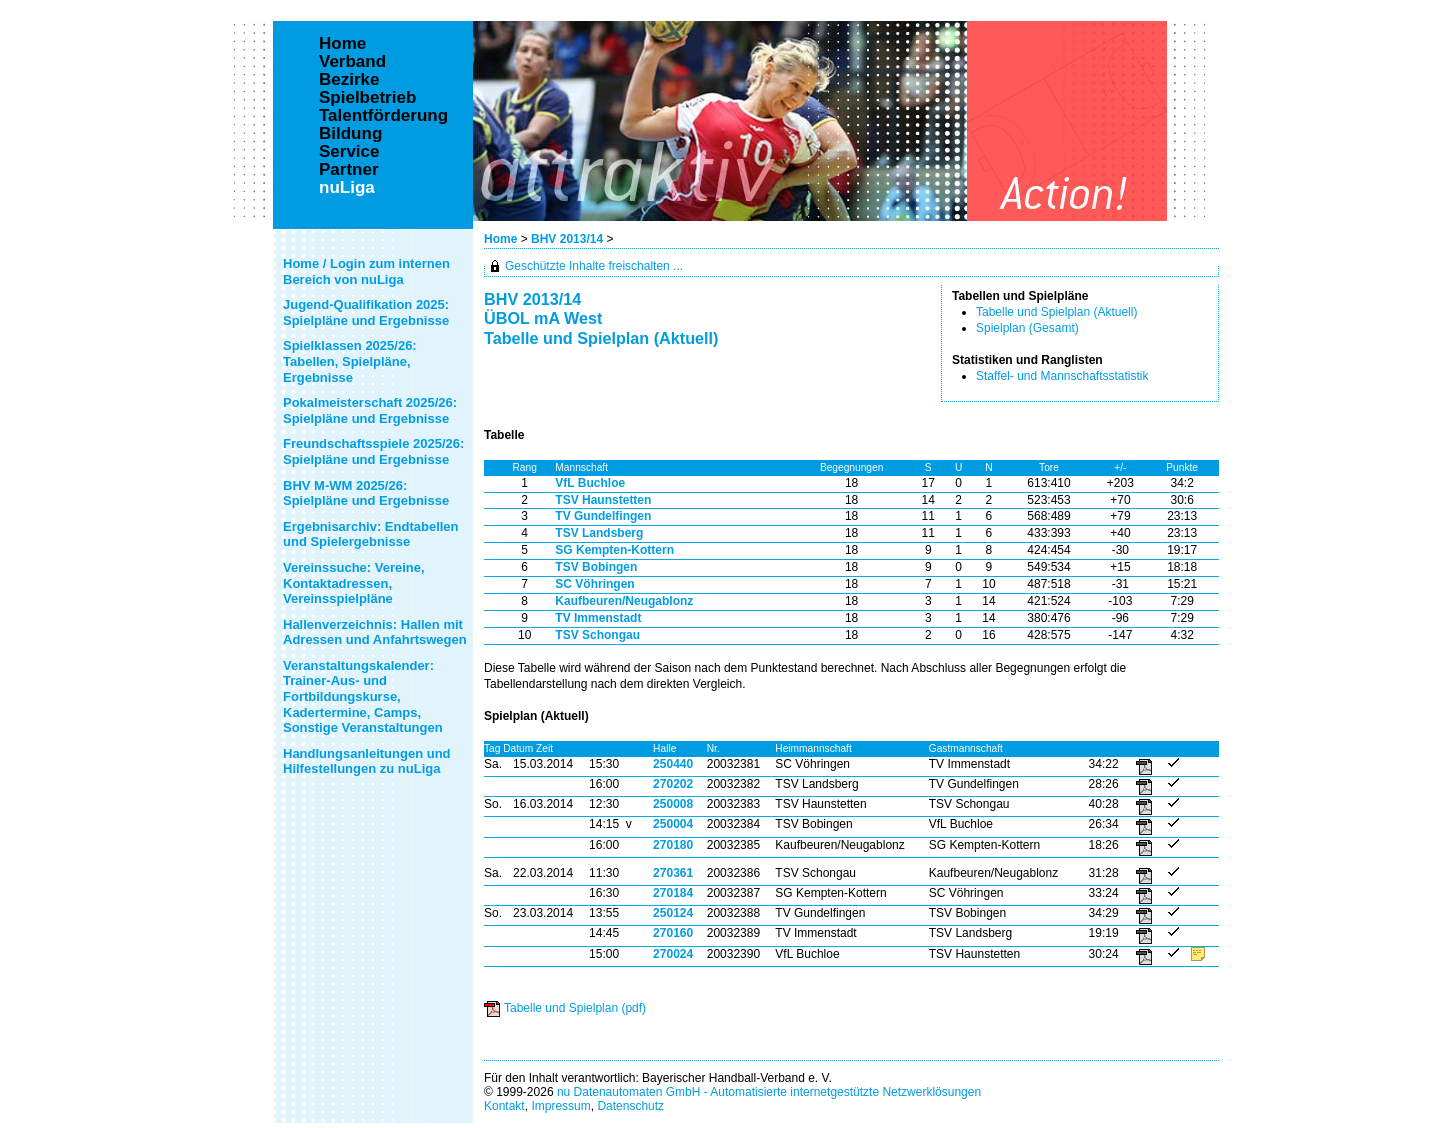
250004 (673, 824)
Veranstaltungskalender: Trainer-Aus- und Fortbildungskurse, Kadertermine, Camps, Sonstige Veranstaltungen (363, 696)
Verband (352, 62)
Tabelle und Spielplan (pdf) (575, 1008)
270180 (673, 845)
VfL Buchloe (590, 483)
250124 (673, 913)
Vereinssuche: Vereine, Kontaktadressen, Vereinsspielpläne (354, 583)
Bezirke (349, 80)
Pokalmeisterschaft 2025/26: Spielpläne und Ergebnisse (370, 410)
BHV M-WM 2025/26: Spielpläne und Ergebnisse (366, 493)
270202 (673, 784)
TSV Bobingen (596, 567)
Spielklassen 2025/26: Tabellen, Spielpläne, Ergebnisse (350, 361)
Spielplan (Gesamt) (1027, 328)
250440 (673, 764)
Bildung (350, 134)
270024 (673, 954)
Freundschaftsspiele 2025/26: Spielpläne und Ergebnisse (373, 451)
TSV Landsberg (599, 533)
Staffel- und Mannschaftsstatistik (1062, 376)
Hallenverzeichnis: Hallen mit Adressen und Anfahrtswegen (375, 632)
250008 (673, 804)
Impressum (560, 1106)
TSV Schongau (597, 635)
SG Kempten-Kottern (614, 550)
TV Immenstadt (598, 618)
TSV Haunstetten (603, 500)
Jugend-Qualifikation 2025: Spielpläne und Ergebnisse (366, 312)
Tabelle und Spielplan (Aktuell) (1056, 312)
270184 (673, 893)
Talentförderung (383, 116)
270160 (673, 933)
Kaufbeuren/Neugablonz (624, 601)
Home (500, 239)
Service (349, 152)
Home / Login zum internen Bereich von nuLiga (366, 271)
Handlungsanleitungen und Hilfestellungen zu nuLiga (367, 761)
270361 (673, 873)
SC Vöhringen (594, 584)
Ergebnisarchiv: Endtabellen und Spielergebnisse (371, 534)
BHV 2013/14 (568, 239)
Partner (349, 170)
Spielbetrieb (367, 98)
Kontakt (504, 1106)
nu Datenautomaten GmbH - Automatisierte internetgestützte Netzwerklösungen (769, 1092)
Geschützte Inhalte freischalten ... (594, 266)
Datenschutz (630, 1106)
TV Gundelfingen (603, 516)
